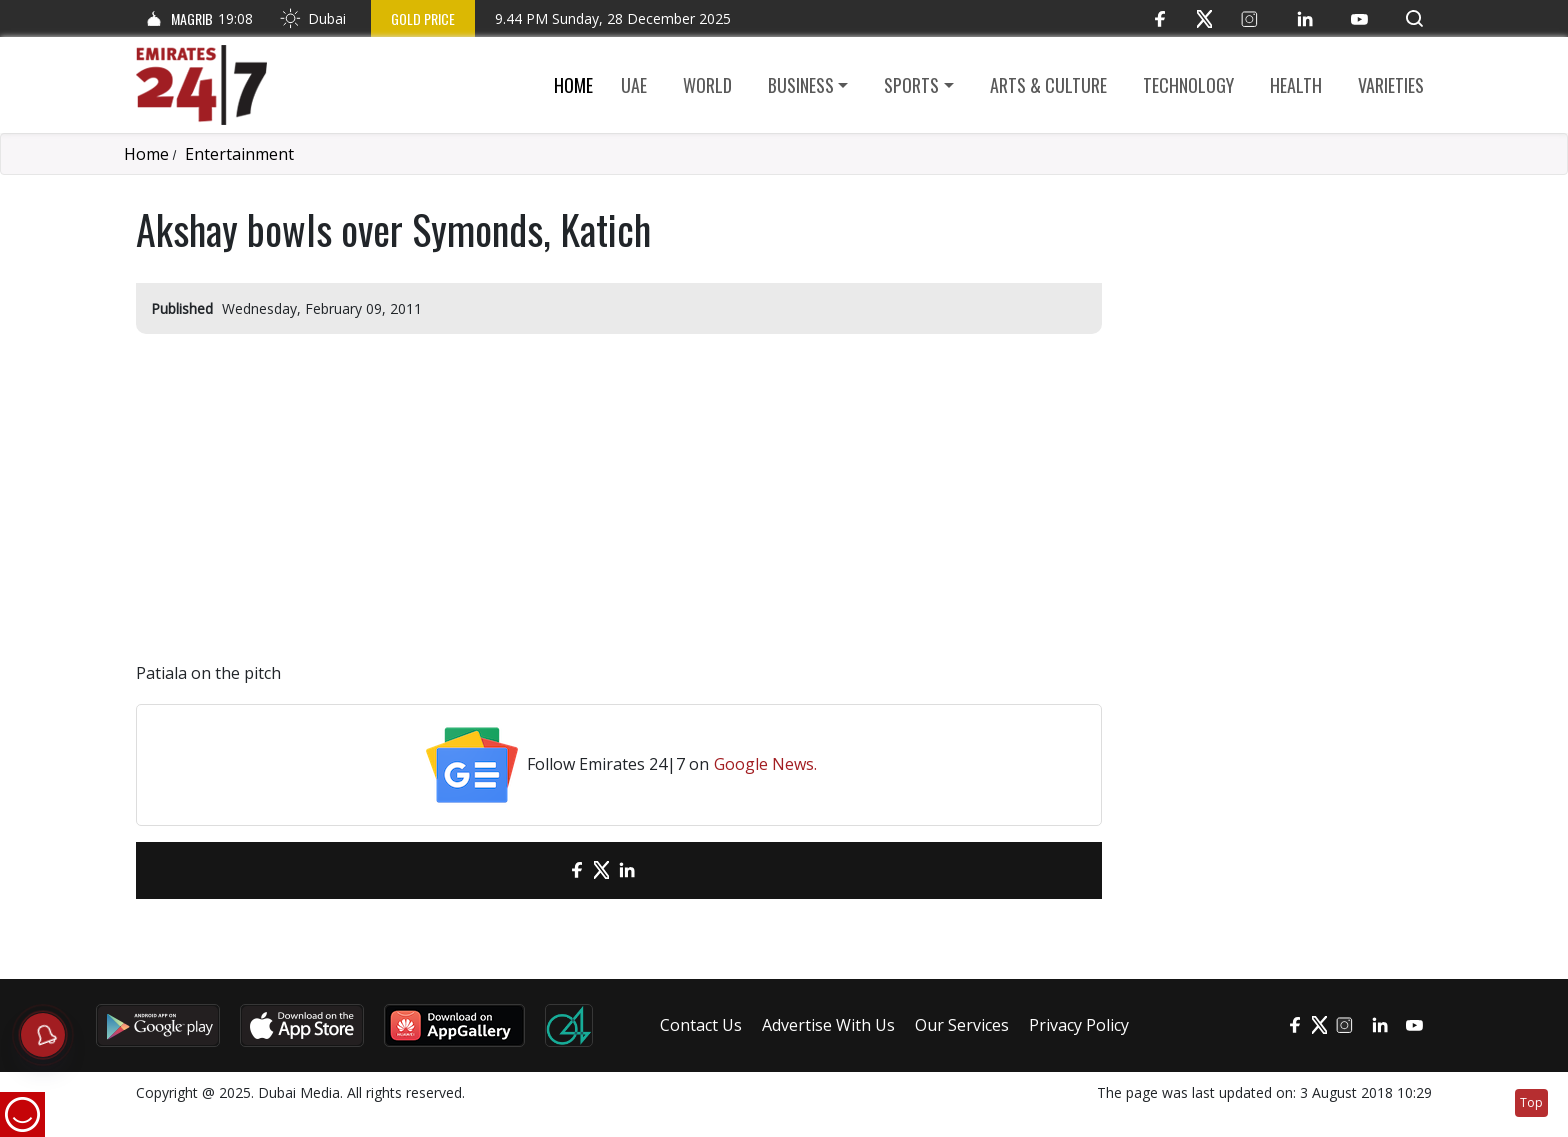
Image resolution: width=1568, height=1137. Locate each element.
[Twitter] (1204, 18)
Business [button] (801, 85)
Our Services (962, 1025)
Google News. (765, 764)
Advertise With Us (828, 1025)
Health (1296, 85)
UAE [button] (634, 85)
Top (1531, 1102)
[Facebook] (1159, 18)
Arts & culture (1048, 85)
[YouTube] (1359, 18)
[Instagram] (1249, 18)
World (707, 85)
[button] (1414, 18)
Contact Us (701, 1025)
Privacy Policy (1079, 1025)
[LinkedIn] (1304, 18)
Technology (1188, 85)
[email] (541, 870)
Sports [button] (911, 85)
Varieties (1391, 85)
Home (573, 85)
